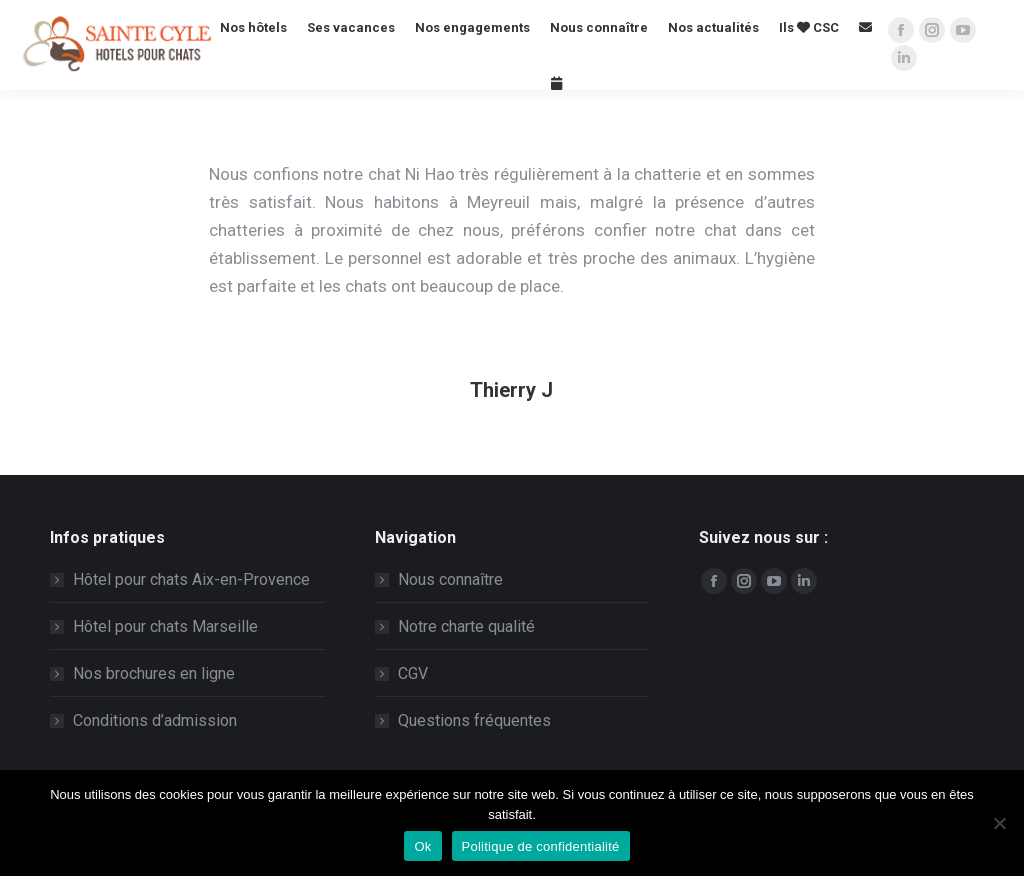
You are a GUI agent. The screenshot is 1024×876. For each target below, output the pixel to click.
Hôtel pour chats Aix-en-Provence (191, 579)
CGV (413, 673)
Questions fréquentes (474, 720)
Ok (422, 846)
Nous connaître (450, 579)
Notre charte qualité (466, 626)
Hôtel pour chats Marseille (165, 626)
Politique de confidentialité (541, 846)
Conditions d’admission (155, 720)
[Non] (999, 823)
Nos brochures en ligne (154, 673)
